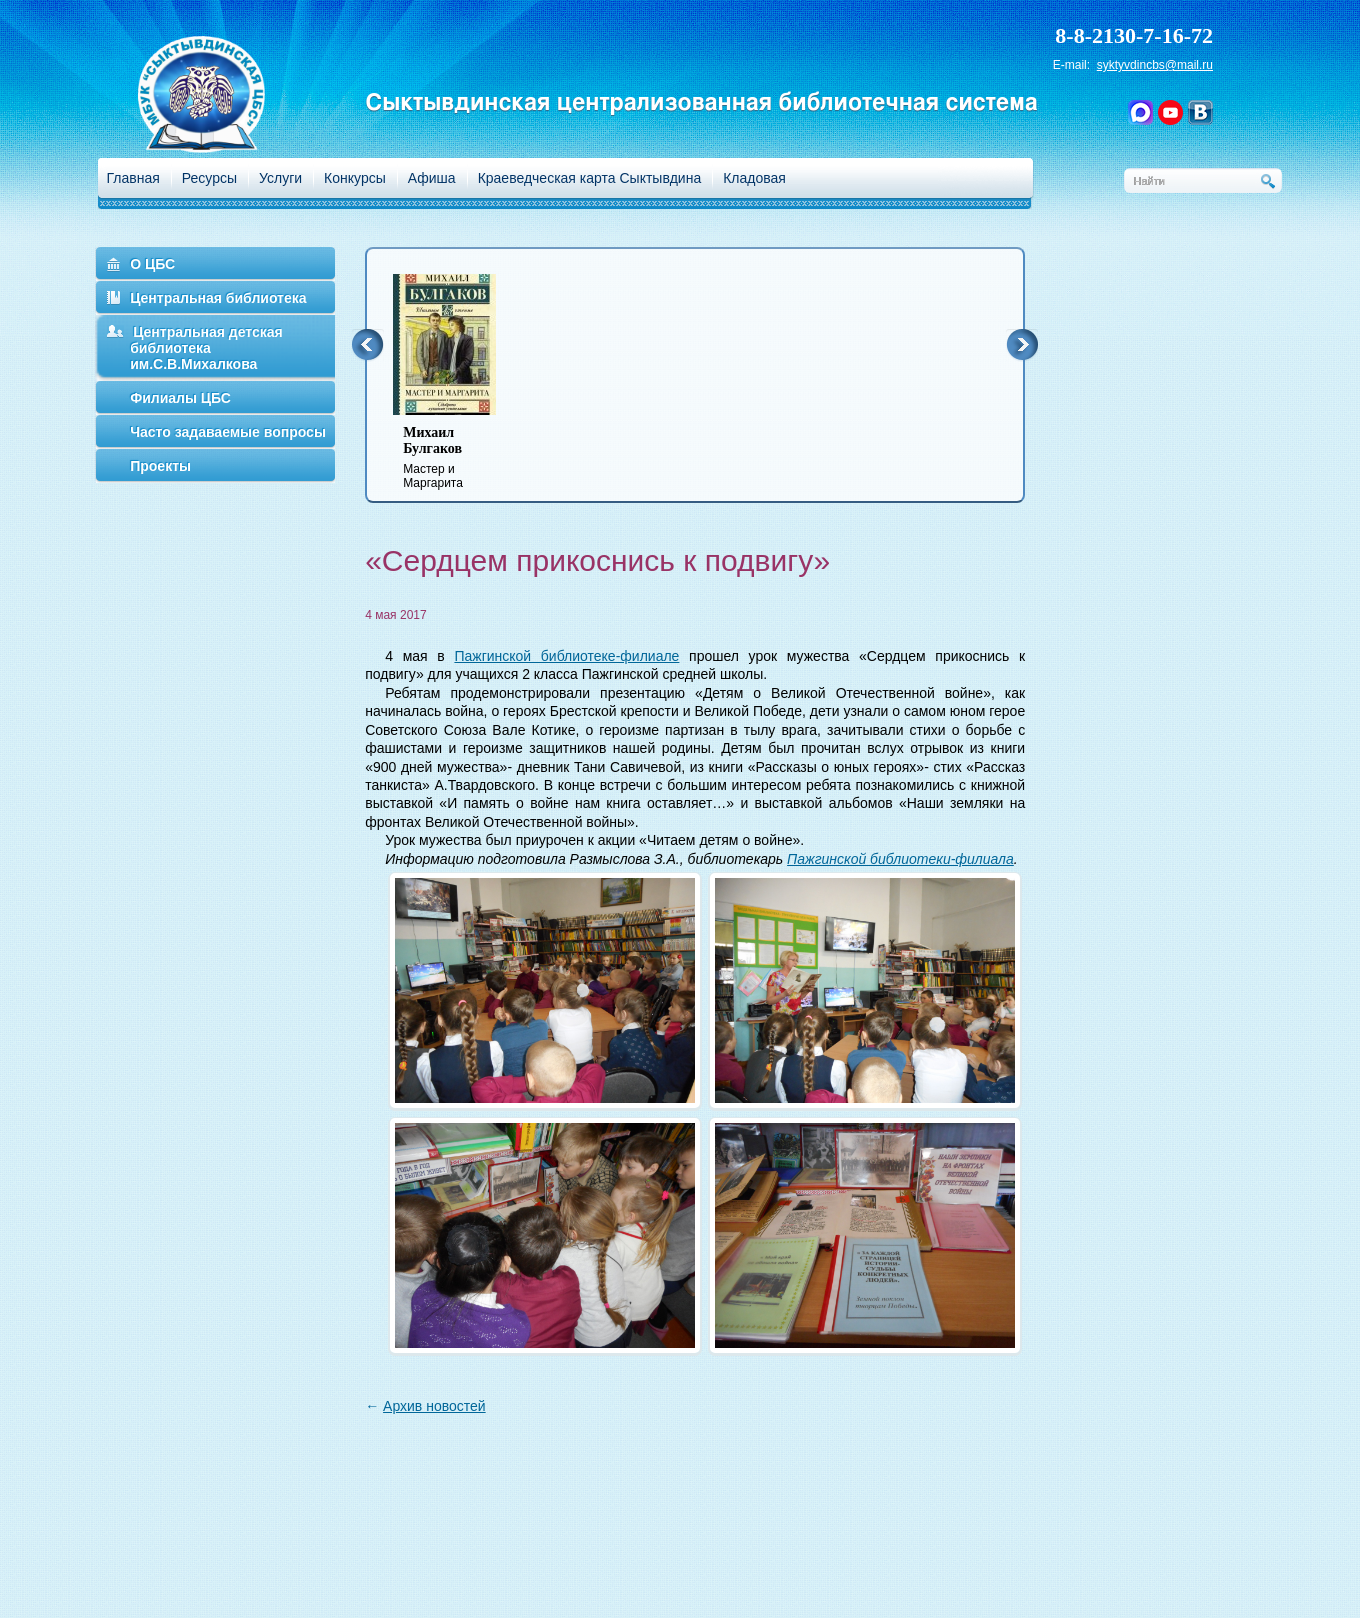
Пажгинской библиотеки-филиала (900, 859)
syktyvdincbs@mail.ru (1155, 65)
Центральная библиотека (218, 298)
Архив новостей (434, 1406)
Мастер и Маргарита (457, 457)
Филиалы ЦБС (180, 398)
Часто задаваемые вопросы (228, 432)
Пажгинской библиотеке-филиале (566, 656)
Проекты (160, 466)
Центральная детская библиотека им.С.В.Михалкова (206, 348)
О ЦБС (152, 264)
